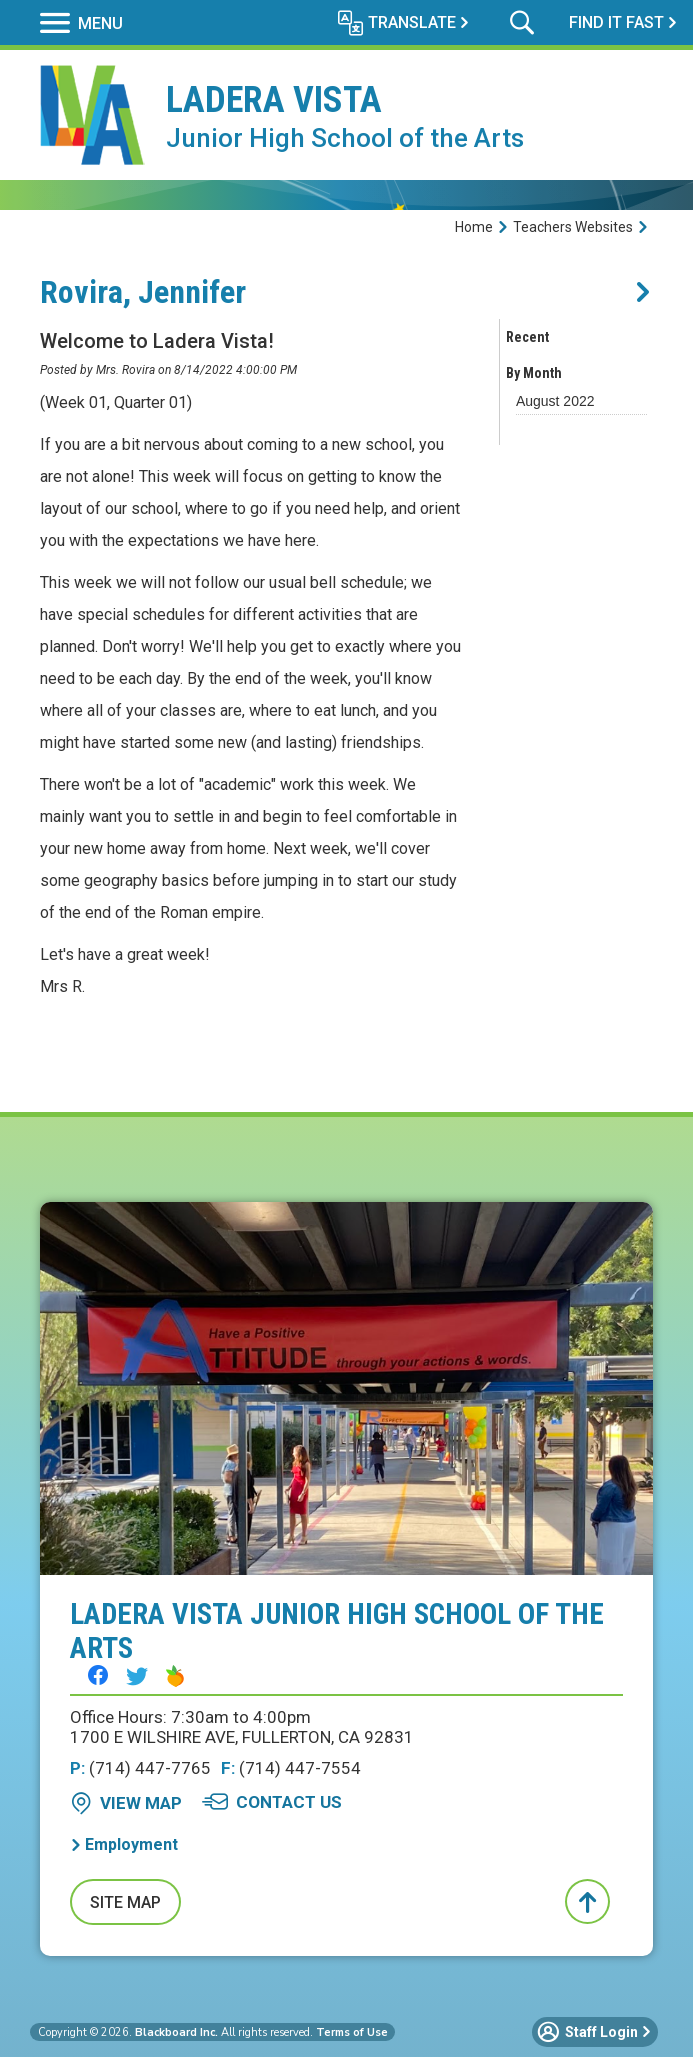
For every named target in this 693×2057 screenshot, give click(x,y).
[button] (81, 22)
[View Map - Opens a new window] (126, 1803)
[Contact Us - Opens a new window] (272, 1802)
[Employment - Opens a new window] (124, 1844)
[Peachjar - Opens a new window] (175, 1676)
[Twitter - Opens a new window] (137, 1676)
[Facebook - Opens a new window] (98, 1675)
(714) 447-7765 (140, 1768)
